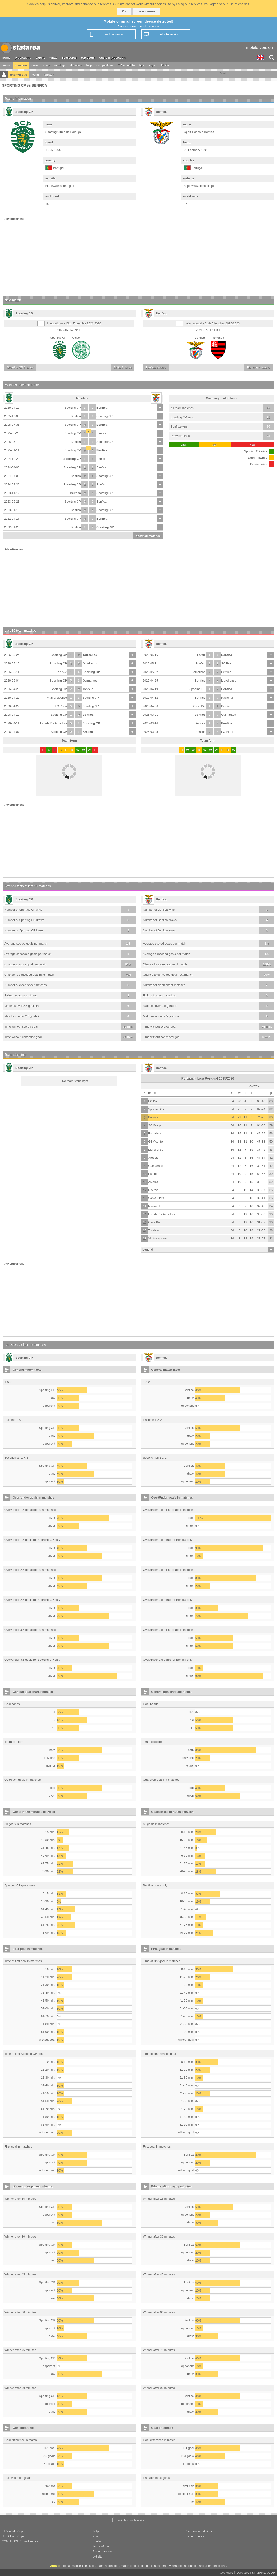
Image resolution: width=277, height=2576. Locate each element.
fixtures (20, 367)
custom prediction (112, 57)
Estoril (201, 655)
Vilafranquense (57, 697)
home (6, 57)
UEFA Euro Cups (13, 2536)
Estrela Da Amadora (53, 723)
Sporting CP (73, 407)
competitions (104, 65)
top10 (53, 57)
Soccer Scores (194, 2536)
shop (46, 65)
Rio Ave (62, 672)
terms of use (101, 2546)
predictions (23, 57)
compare (21, 65)
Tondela (88, 689)
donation (76, 65)
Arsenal (88, 731)
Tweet (223, 73)
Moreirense (228, 680)
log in (35, 74)
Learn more (146, 11)
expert (40, 57)
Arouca (200, 723)
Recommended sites (198, 2531)
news (34, 65)
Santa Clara (156, 1198)
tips (141, 65)
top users (88, 57)
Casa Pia (199, 706)
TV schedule (126, 65)
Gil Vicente (90, 663)
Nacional (227, 697)
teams (6, 65)
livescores (69, 57)
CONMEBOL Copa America (20, 2541)
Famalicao (198, 672)
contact (98, 2541)
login (152, 65)
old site (164, 65)
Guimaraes (90, 680)
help (89, 65)
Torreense (90, 655)
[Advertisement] (138, 257)
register (48, 74)
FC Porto (61, 706)
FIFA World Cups (13, 2531)
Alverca (153, 1182)
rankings (60, 65)
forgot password (103, 2551)
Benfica (101, 407)
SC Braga (227, 663)
